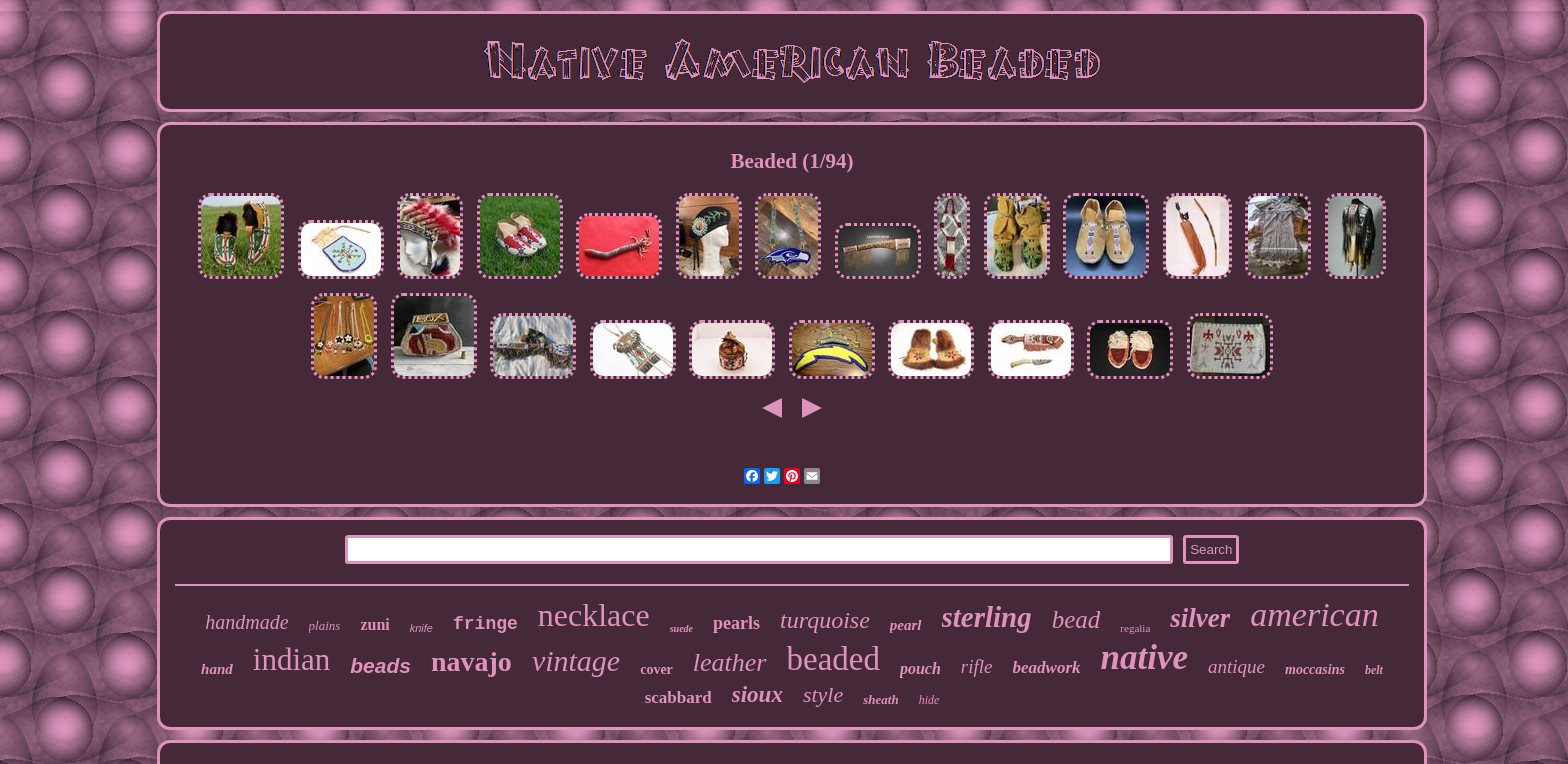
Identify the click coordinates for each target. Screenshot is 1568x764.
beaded (833, 659)
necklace (594, 615)
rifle (977, 666)
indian (292, 659)
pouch (920, 668)
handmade (246, 622)
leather (730, 662)
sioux (757, 694)
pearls (736, 623)
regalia (1135, 628)
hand (217, 669)
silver (1200, 618)
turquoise (825, 620)
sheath (880, 699)
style (823, 694)
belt (1374, 670)
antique (1236, 666)
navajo (471, 661)
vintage (576, 660)
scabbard (678, 697)
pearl (906, 625)
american (1314, 614)
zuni (374, 624)
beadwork (1047, 667)
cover (656, 669)
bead (1076, 619)
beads (380, 665)
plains (325, 625)
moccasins (1315, 669)
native (1144, 657)
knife (421, 628)
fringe (485, 624)
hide (929, 700)
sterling (987, 617)
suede (681, 628)
